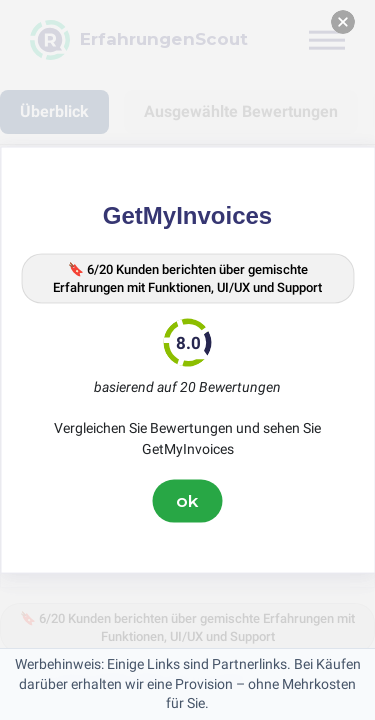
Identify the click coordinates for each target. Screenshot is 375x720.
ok (188, 501)
